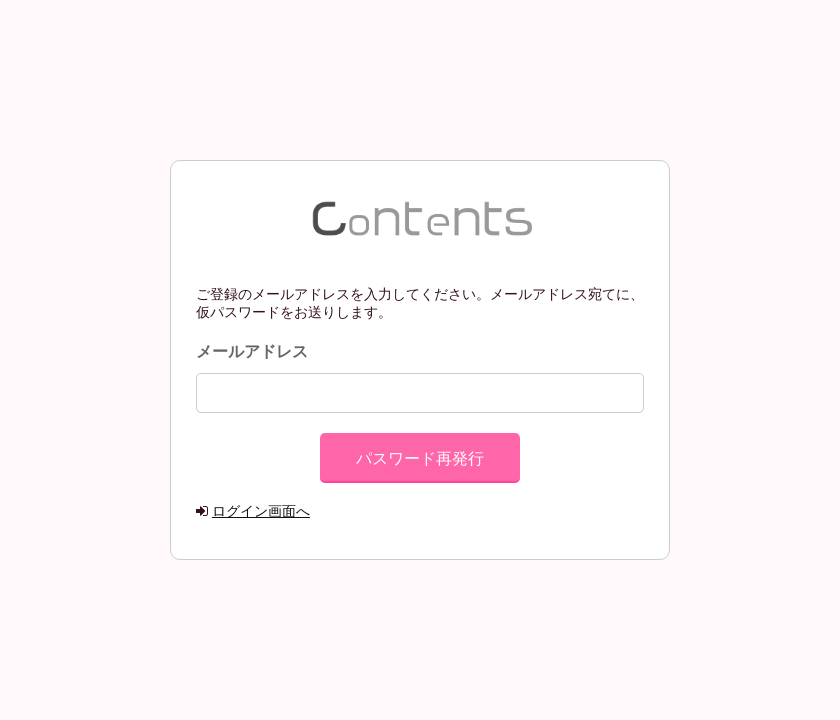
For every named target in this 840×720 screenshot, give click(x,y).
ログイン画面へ (261, 511)
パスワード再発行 (420, 458)
